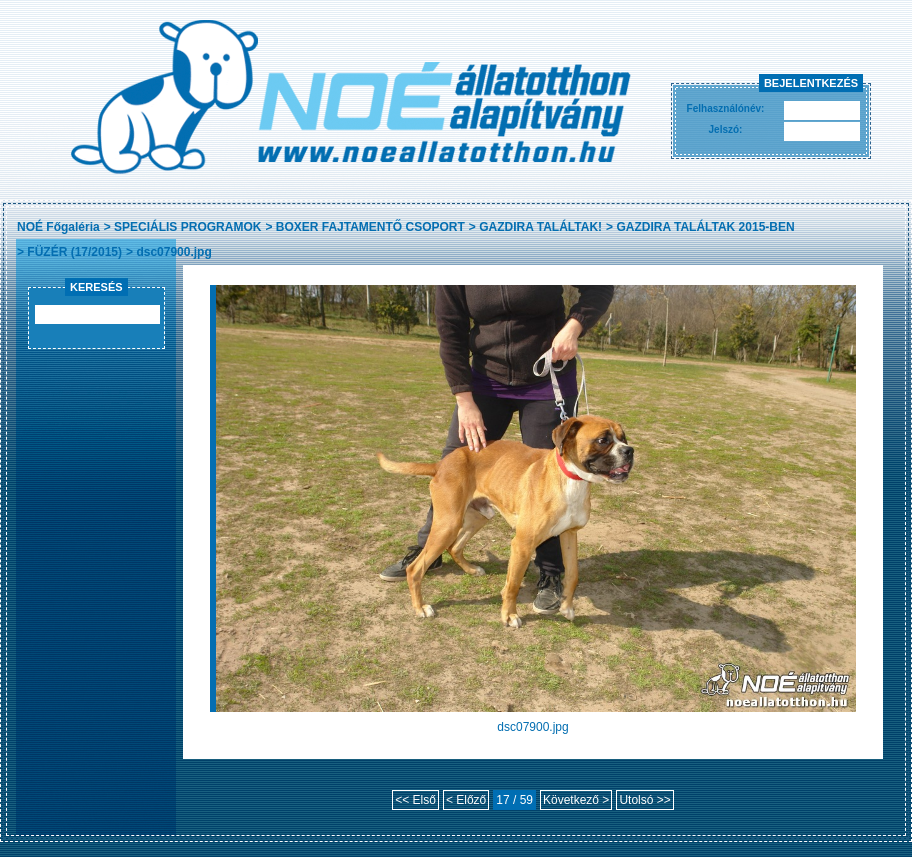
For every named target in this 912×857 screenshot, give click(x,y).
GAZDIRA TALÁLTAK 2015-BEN (705, 227)
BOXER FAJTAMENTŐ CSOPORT (370, 227)
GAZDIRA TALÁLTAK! (540, 227)
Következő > (576, 800)
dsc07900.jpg (173, 252)
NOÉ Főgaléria (58, 227)
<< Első (415, 800)
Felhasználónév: (726, 108)
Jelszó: (726, 129)
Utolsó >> (644, 800)
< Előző (466, 800)
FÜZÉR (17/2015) (74, 252)
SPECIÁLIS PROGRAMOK (187, 227)
